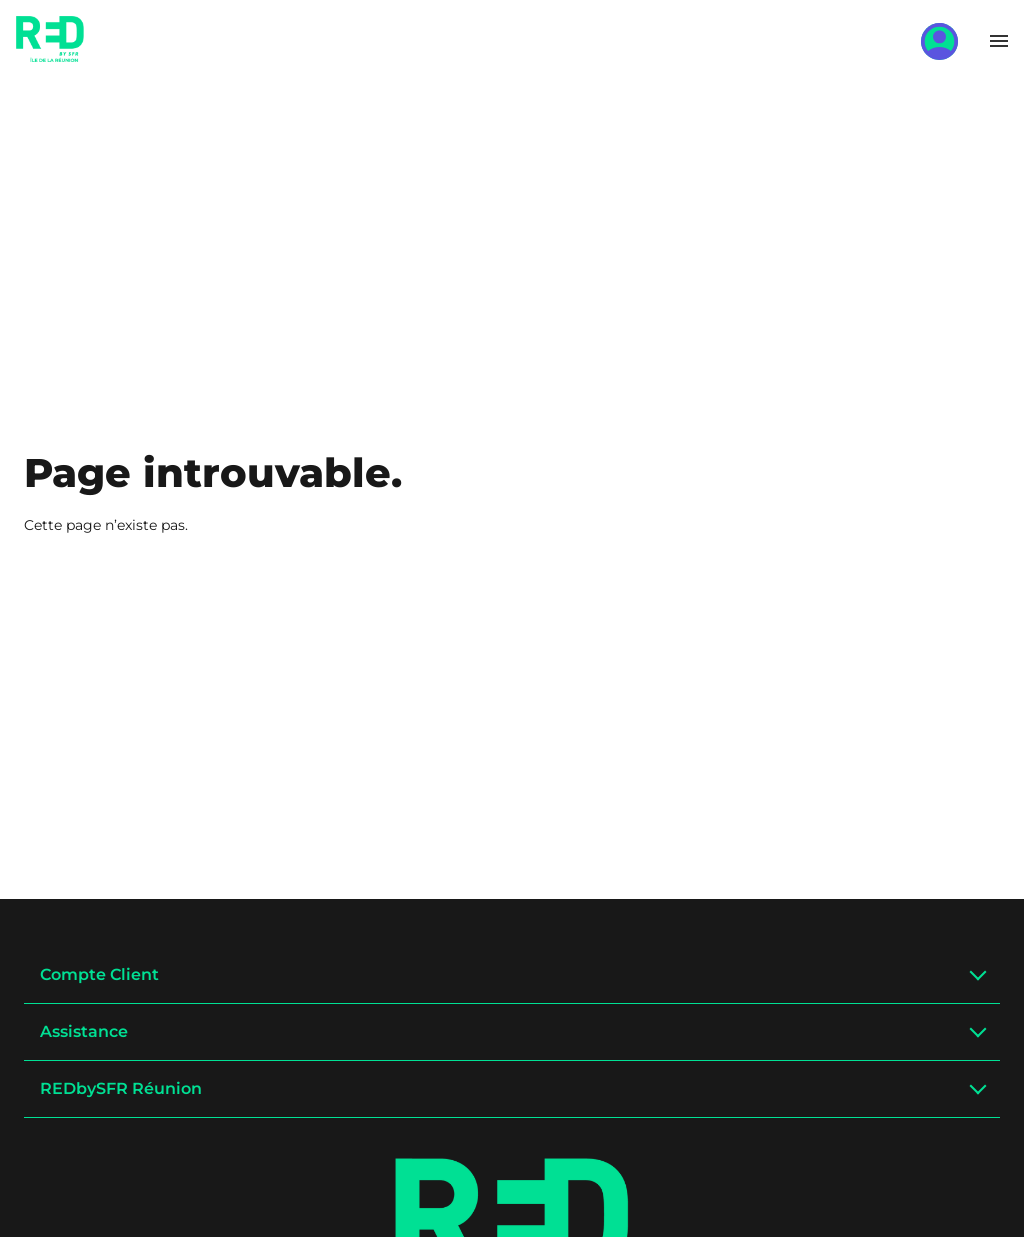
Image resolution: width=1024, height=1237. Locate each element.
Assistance (84, 1031)
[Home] (50, 55)
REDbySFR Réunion (121, 1088)
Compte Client (99, 974)
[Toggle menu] (999, 41)
